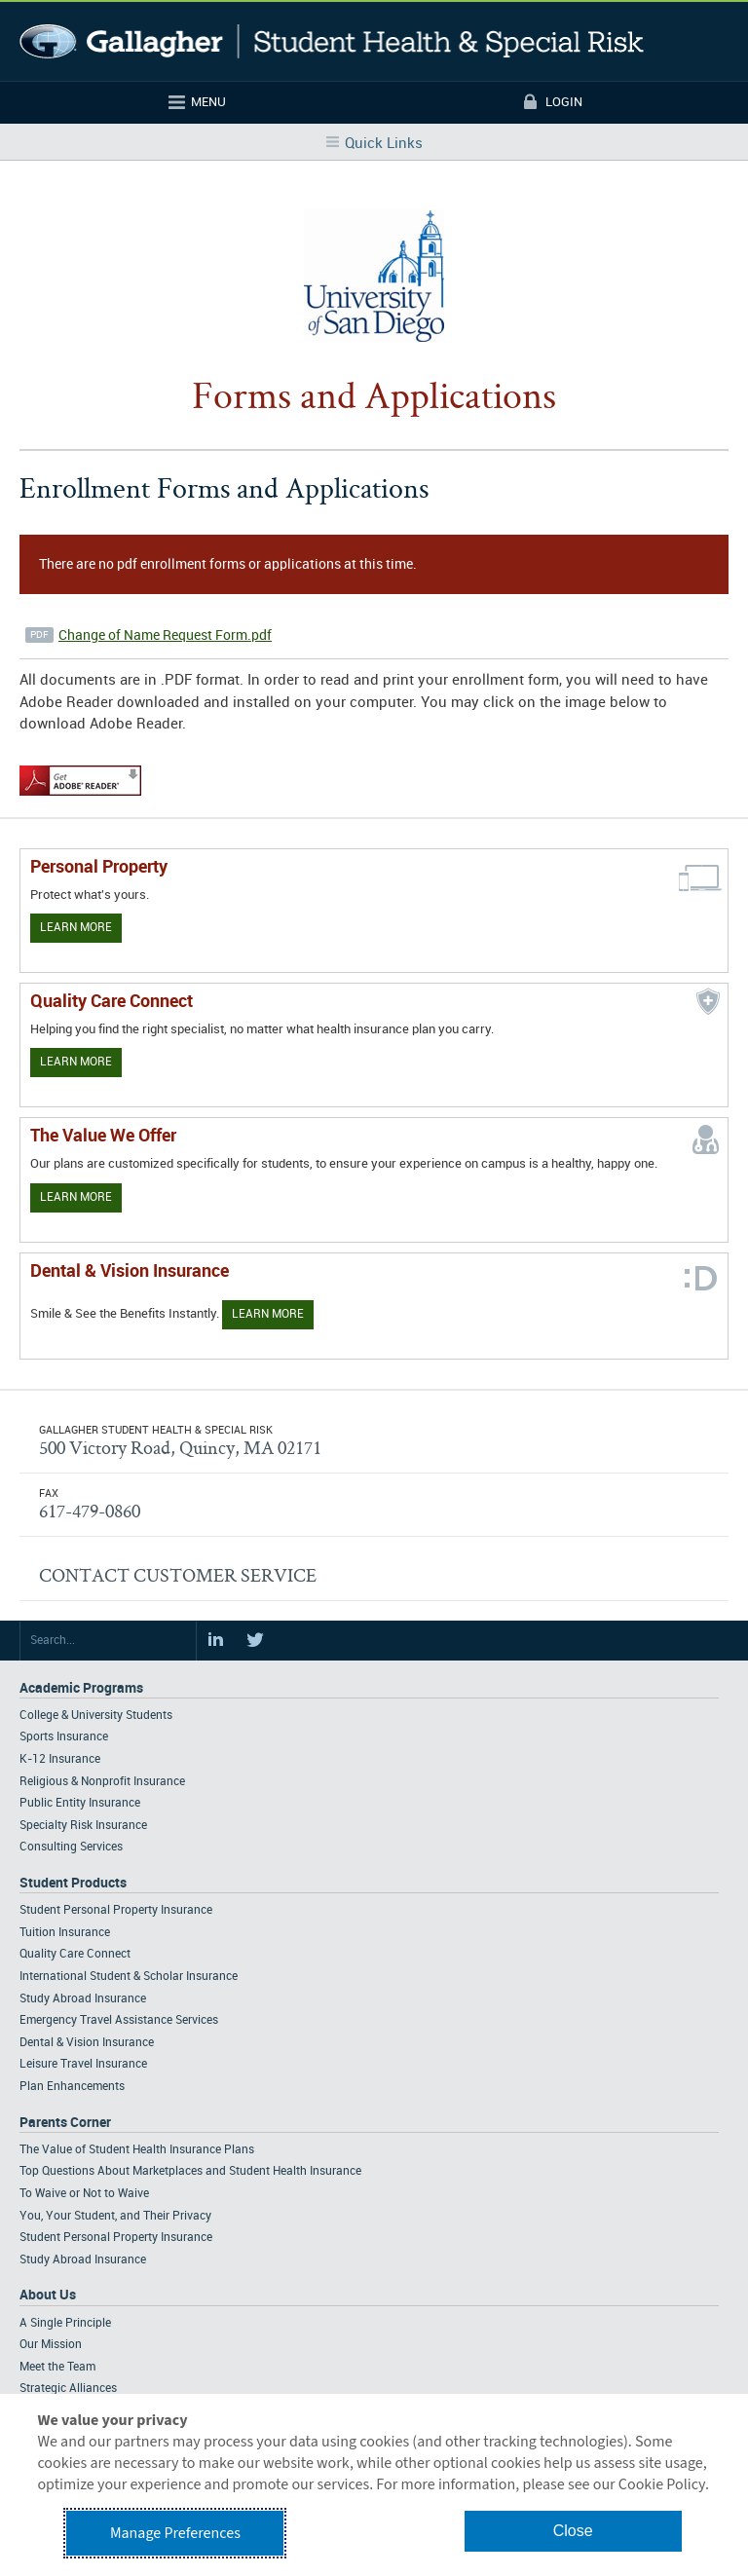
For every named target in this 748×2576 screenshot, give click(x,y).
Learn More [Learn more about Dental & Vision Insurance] (268, 1314)
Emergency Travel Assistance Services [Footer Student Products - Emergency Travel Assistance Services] (118, 2020)
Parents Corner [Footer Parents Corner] (65, 2122)
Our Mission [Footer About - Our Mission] (50, 2344)
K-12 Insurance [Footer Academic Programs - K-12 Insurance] (59, 1759)
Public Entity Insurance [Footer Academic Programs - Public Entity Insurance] (79, 1803)
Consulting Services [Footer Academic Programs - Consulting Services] (71, 1847)
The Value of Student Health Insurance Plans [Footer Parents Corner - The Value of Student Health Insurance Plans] (136, 2150)
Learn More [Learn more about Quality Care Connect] (76, 1062)
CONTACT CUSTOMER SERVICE (178, 1574)
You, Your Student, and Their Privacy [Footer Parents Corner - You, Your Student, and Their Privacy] (115, 2216)
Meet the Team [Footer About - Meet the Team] (57, 2367)
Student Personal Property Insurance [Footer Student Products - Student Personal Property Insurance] (115, 1910)
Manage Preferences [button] (175, 2533)
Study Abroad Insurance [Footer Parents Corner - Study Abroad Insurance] (82, 2260)
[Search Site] (108, 1641)
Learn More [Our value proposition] (76, 1197)
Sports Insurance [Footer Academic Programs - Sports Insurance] (63, 1737)
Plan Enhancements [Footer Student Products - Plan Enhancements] (72, 2086)
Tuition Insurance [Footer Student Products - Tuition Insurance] (64, 1932)
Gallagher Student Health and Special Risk (331, 41)
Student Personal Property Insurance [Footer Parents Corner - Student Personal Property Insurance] (115, 2237)
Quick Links (384, 144)
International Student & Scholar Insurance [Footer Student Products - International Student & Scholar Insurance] (128, 1976)
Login (563, 102)
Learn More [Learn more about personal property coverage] (76, 927)
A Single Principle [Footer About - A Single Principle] (65, 2323)
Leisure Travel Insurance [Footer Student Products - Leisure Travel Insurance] (83, 2064)
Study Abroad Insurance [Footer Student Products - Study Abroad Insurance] (82, 1999)
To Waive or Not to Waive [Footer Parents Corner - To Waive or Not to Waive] (84, 2193)
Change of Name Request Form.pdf (165, 635)
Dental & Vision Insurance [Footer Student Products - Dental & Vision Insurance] (86, 2042)
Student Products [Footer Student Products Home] (73, 1883)
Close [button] (573, 2530)
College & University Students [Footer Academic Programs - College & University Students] (95, 1715)
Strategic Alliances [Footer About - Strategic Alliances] (68, 2388)
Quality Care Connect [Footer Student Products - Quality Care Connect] (75, 1954)
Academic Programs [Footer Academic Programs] (81, 1688)
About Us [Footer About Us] (47, 2295)
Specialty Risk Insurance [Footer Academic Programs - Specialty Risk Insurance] (83, 1825)
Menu (208, 102)
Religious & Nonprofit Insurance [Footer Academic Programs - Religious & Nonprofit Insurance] (102, 1781)
